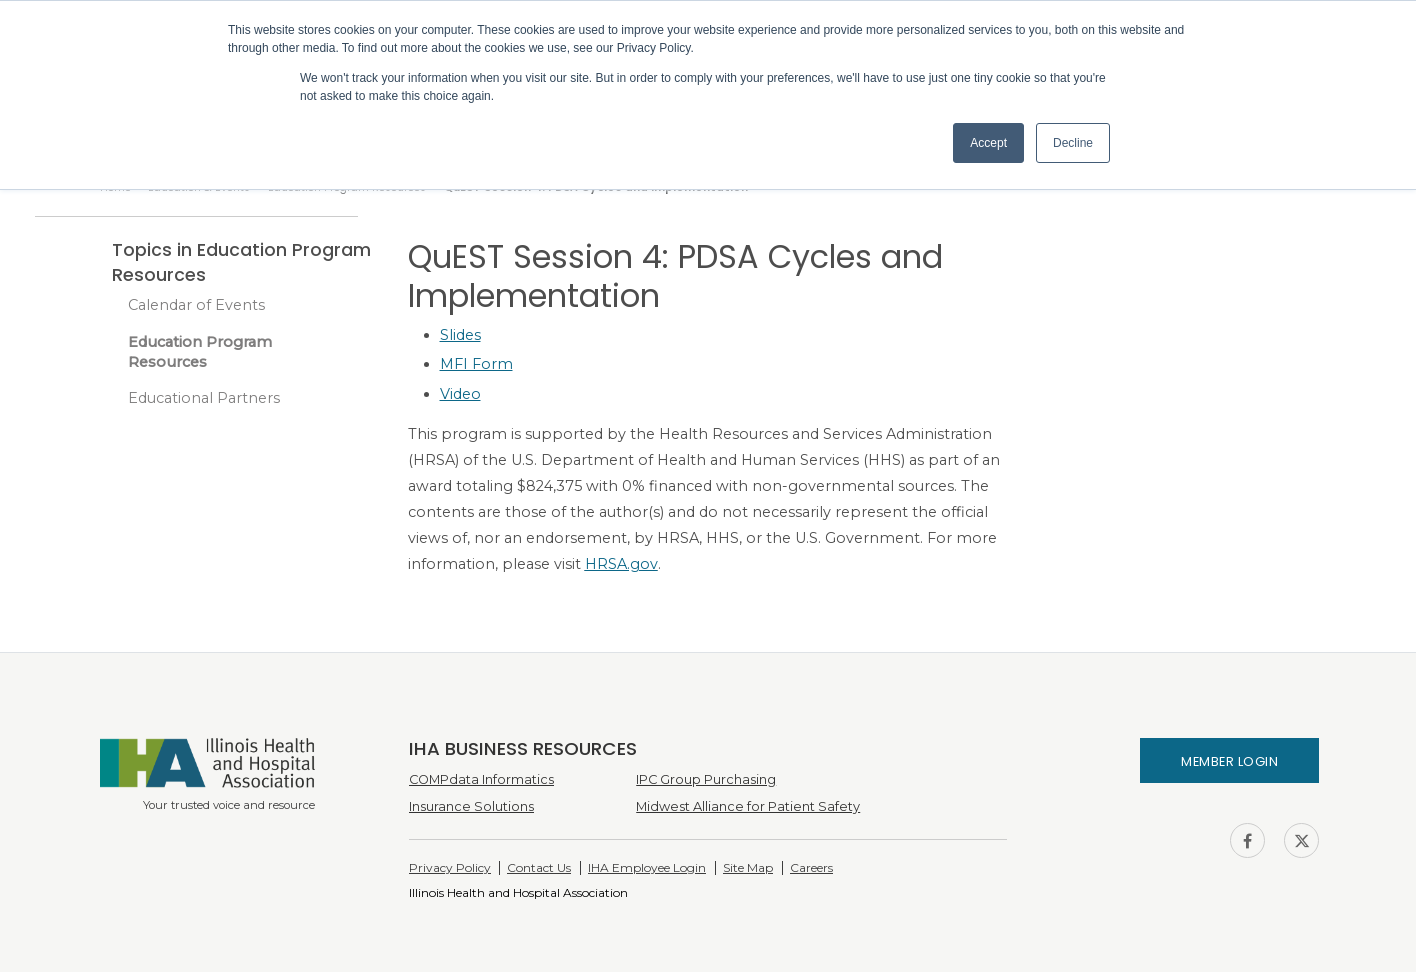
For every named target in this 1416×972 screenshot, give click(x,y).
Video (460, 394)
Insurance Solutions (471, 806)
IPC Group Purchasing (706, 779)
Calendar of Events (196, 305)
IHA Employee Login (647, 867)
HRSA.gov (621, 564)
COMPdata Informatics (481, 779)
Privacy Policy (450, 867)
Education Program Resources (200, 352)
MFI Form (476, 364)
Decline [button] (1073, 143)
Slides (460, 335)
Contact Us (539, 867)
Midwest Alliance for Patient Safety (748, 806)
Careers (811, 867)
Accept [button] (988, 143)
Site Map (748, 867)
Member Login (1229, 761)
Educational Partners (204, 398)
